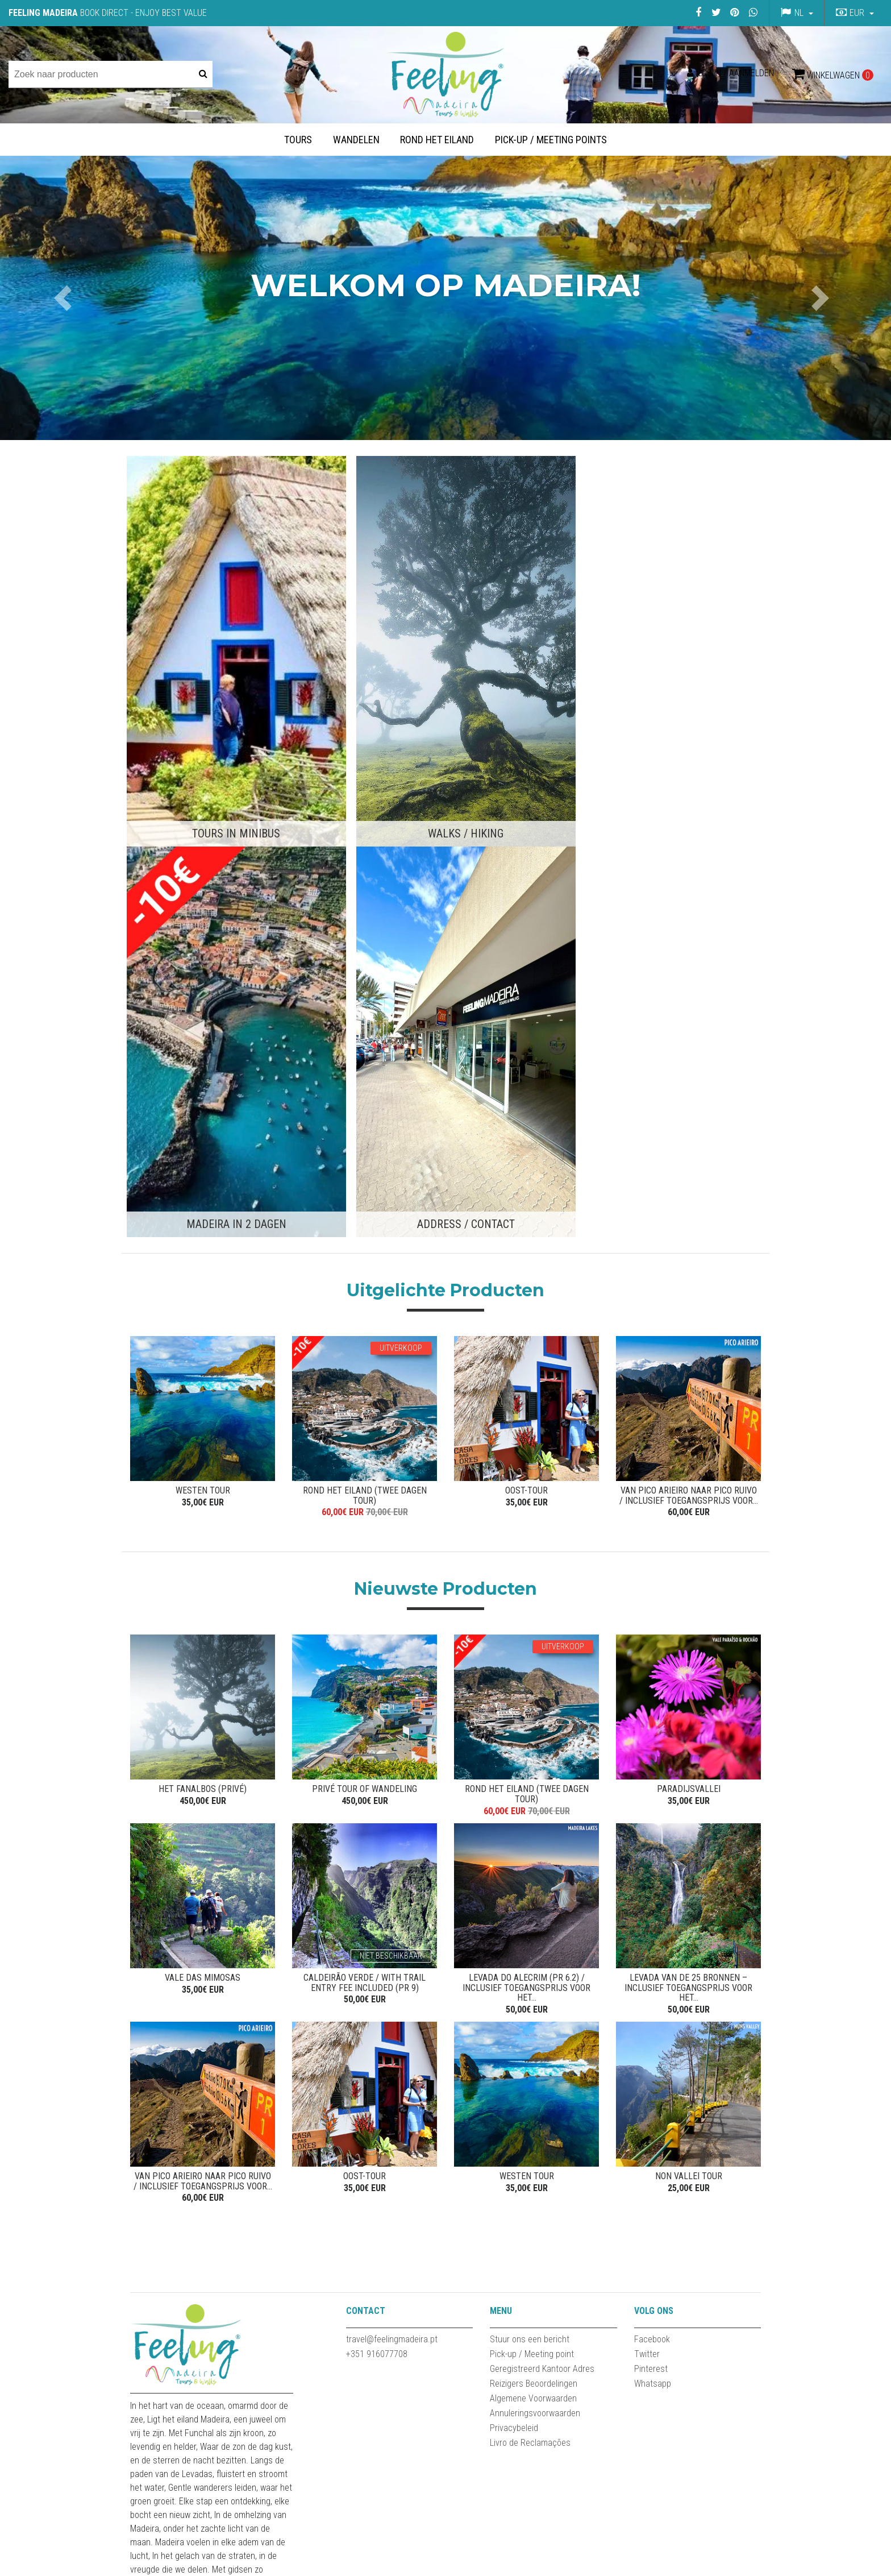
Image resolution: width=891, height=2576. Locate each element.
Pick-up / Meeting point (532, 1868)
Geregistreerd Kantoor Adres (542, 1883)
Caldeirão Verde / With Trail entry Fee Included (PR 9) (364, 1489)
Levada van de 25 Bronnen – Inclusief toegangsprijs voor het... (688, 1494)
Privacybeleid (514, 1942)
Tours (298, 140)
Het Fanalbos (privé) (203, 1292)
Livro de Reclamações (530, 1957)
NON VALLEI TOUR (688, 1687)
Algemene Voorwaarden (533, 1912)
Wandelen (356, 140)
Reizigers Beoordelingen (533, 1898)
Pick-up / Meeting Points (551, 140)
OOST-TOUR (526, 990)
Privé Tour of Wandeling (364, 1292)
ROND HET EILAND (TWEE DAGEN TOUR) (365, 995)
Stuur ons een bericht (529, 1853)
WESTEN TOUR (203, 990)
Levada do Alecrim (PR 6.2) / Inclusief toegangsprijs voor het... (526, 1494)
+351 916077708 (376, 1868)
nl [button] (799, 12)
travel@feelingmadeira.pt (392, 1853)
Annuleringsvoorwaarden (535, 1927)
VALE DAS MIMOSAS (202, 1484)
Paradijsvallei (689, 1292)
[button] (853, 13)
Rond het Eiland (437, 140)
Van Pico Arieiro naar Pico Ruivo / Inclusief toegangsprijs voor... (689, 995)
